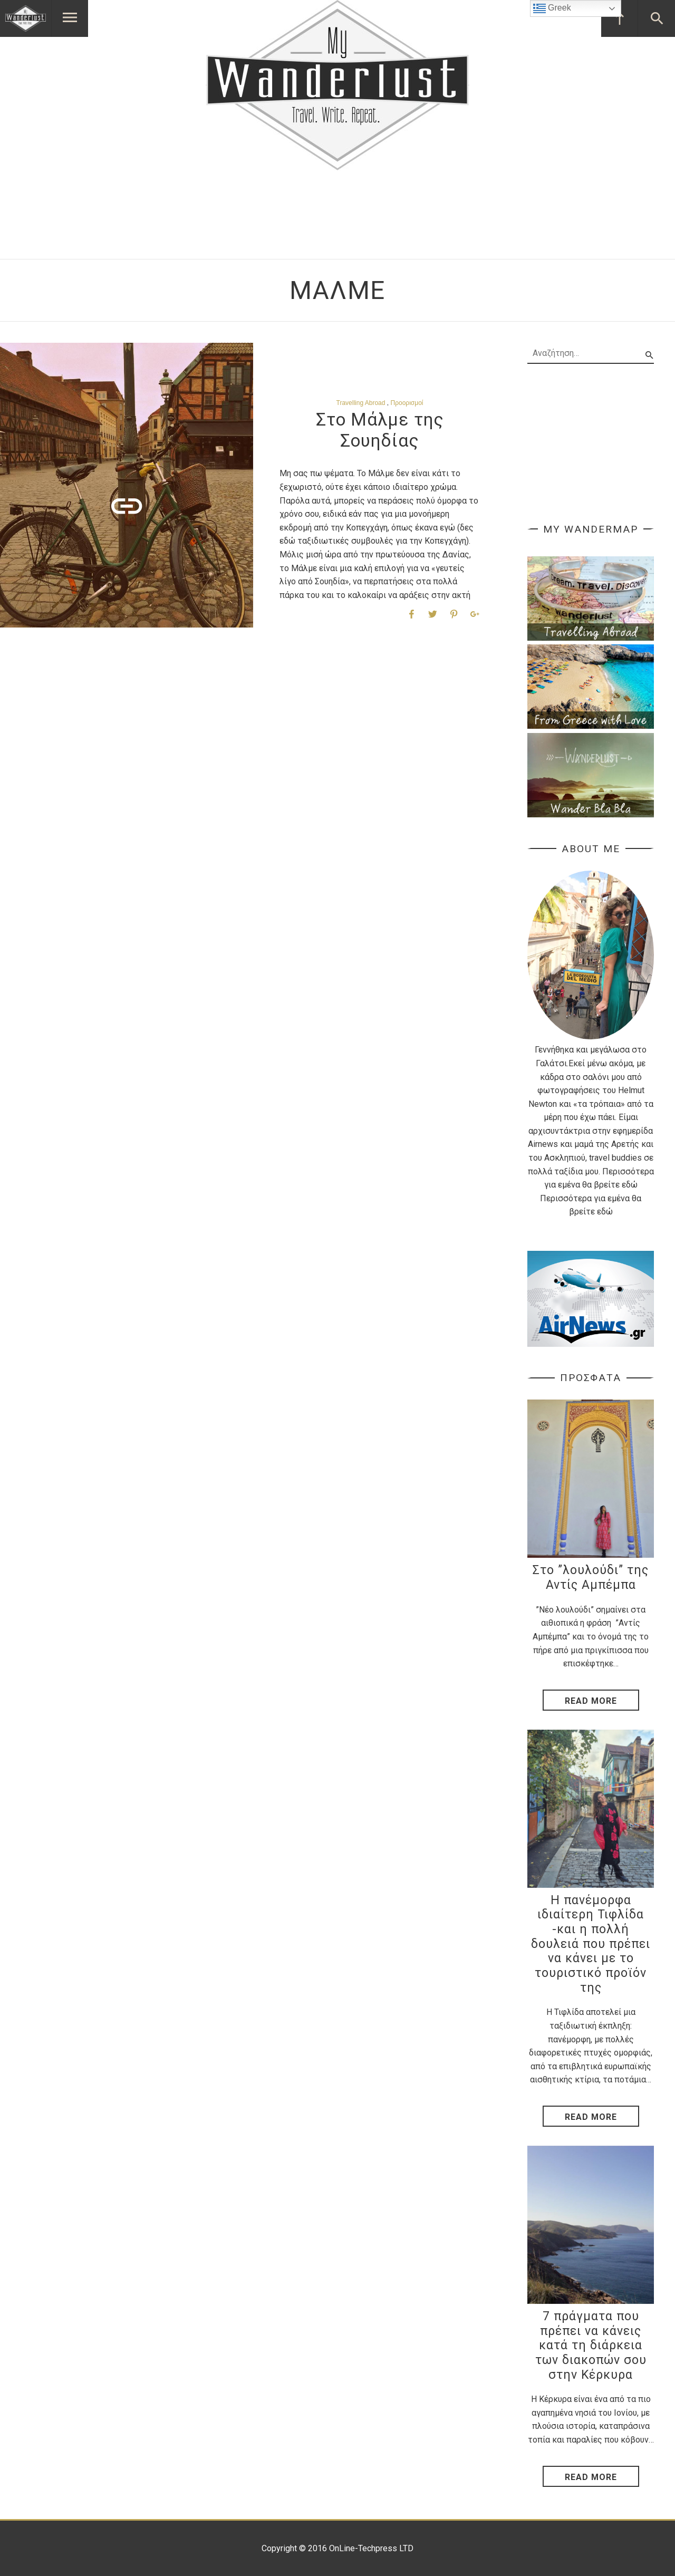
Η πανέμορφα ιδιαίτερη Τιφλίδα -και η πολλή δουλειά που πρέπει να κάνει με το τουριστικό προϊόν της (590, 1944)
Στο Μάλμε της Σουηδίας (380, 430)
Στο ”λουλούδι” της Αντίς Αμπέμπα (591, 1577)
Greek (552, 8)
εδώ (630, 1185)
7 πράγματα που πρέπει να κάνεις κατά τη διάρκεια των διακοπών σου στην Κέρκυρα (591, 2345)
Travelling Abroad (360, 403)
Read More (591, 1701)
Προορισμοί (406, 403)
